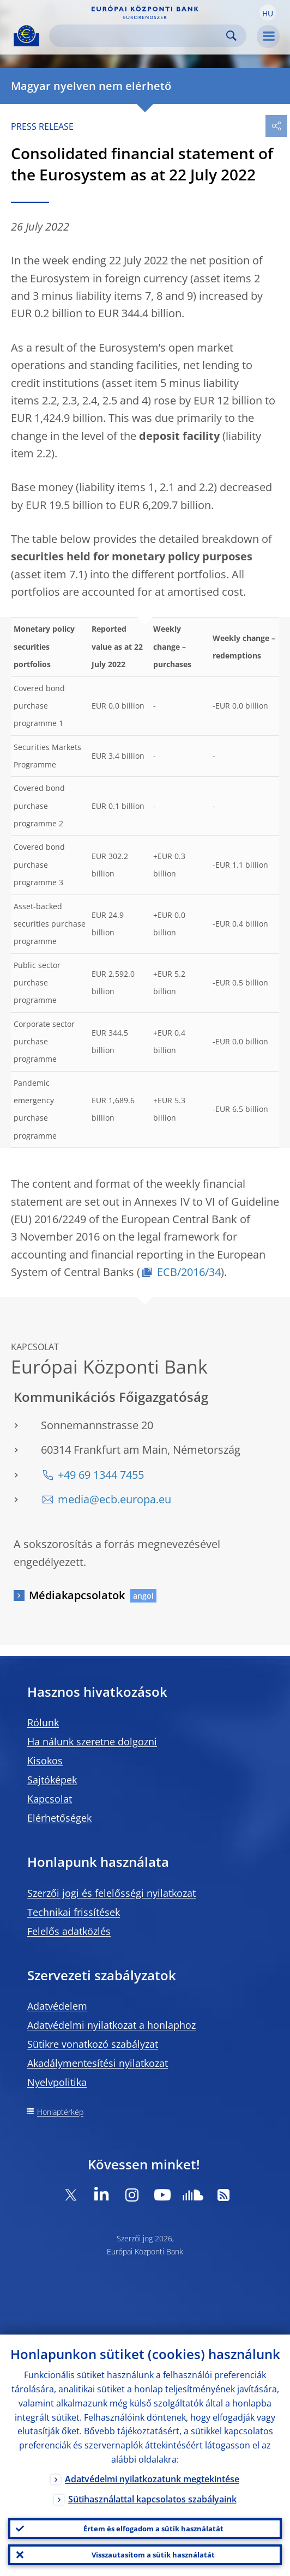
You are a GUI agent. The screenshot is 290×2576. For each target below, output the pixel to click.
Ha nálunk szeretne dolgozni (92, 1741)
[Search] (139, 35)
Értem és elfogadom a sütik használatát (153, 2528)
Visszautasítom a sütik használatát (153, 2555)
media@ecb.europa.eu (114, 1499)
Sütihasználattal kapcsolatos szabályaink (152, 2499)
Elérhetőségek (59, 1817)
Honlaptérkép (60, 2112)
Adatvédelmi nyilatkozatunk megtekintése (152, 2479)
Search (231, 35)
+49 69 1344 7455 (101, 1474)
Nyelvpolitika (57, 2082)
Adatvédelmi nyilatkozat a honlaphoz (111, 2024)
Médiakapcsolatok (77, 1595)
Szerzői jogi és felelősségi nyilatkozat (111, 1893)
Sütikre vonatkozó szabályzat (92, 2044)
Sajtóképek (52, 1779)
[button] (267, 12)
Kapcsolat (49, 1798)
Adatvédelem (57, 2005)
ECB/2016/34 (189, 1272)
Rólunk (43, 1722)
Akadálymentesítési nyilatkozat (97, 2063)
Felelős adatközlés (69, 1931)
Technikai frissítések (73, 1912)
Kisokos (45, 1760)
